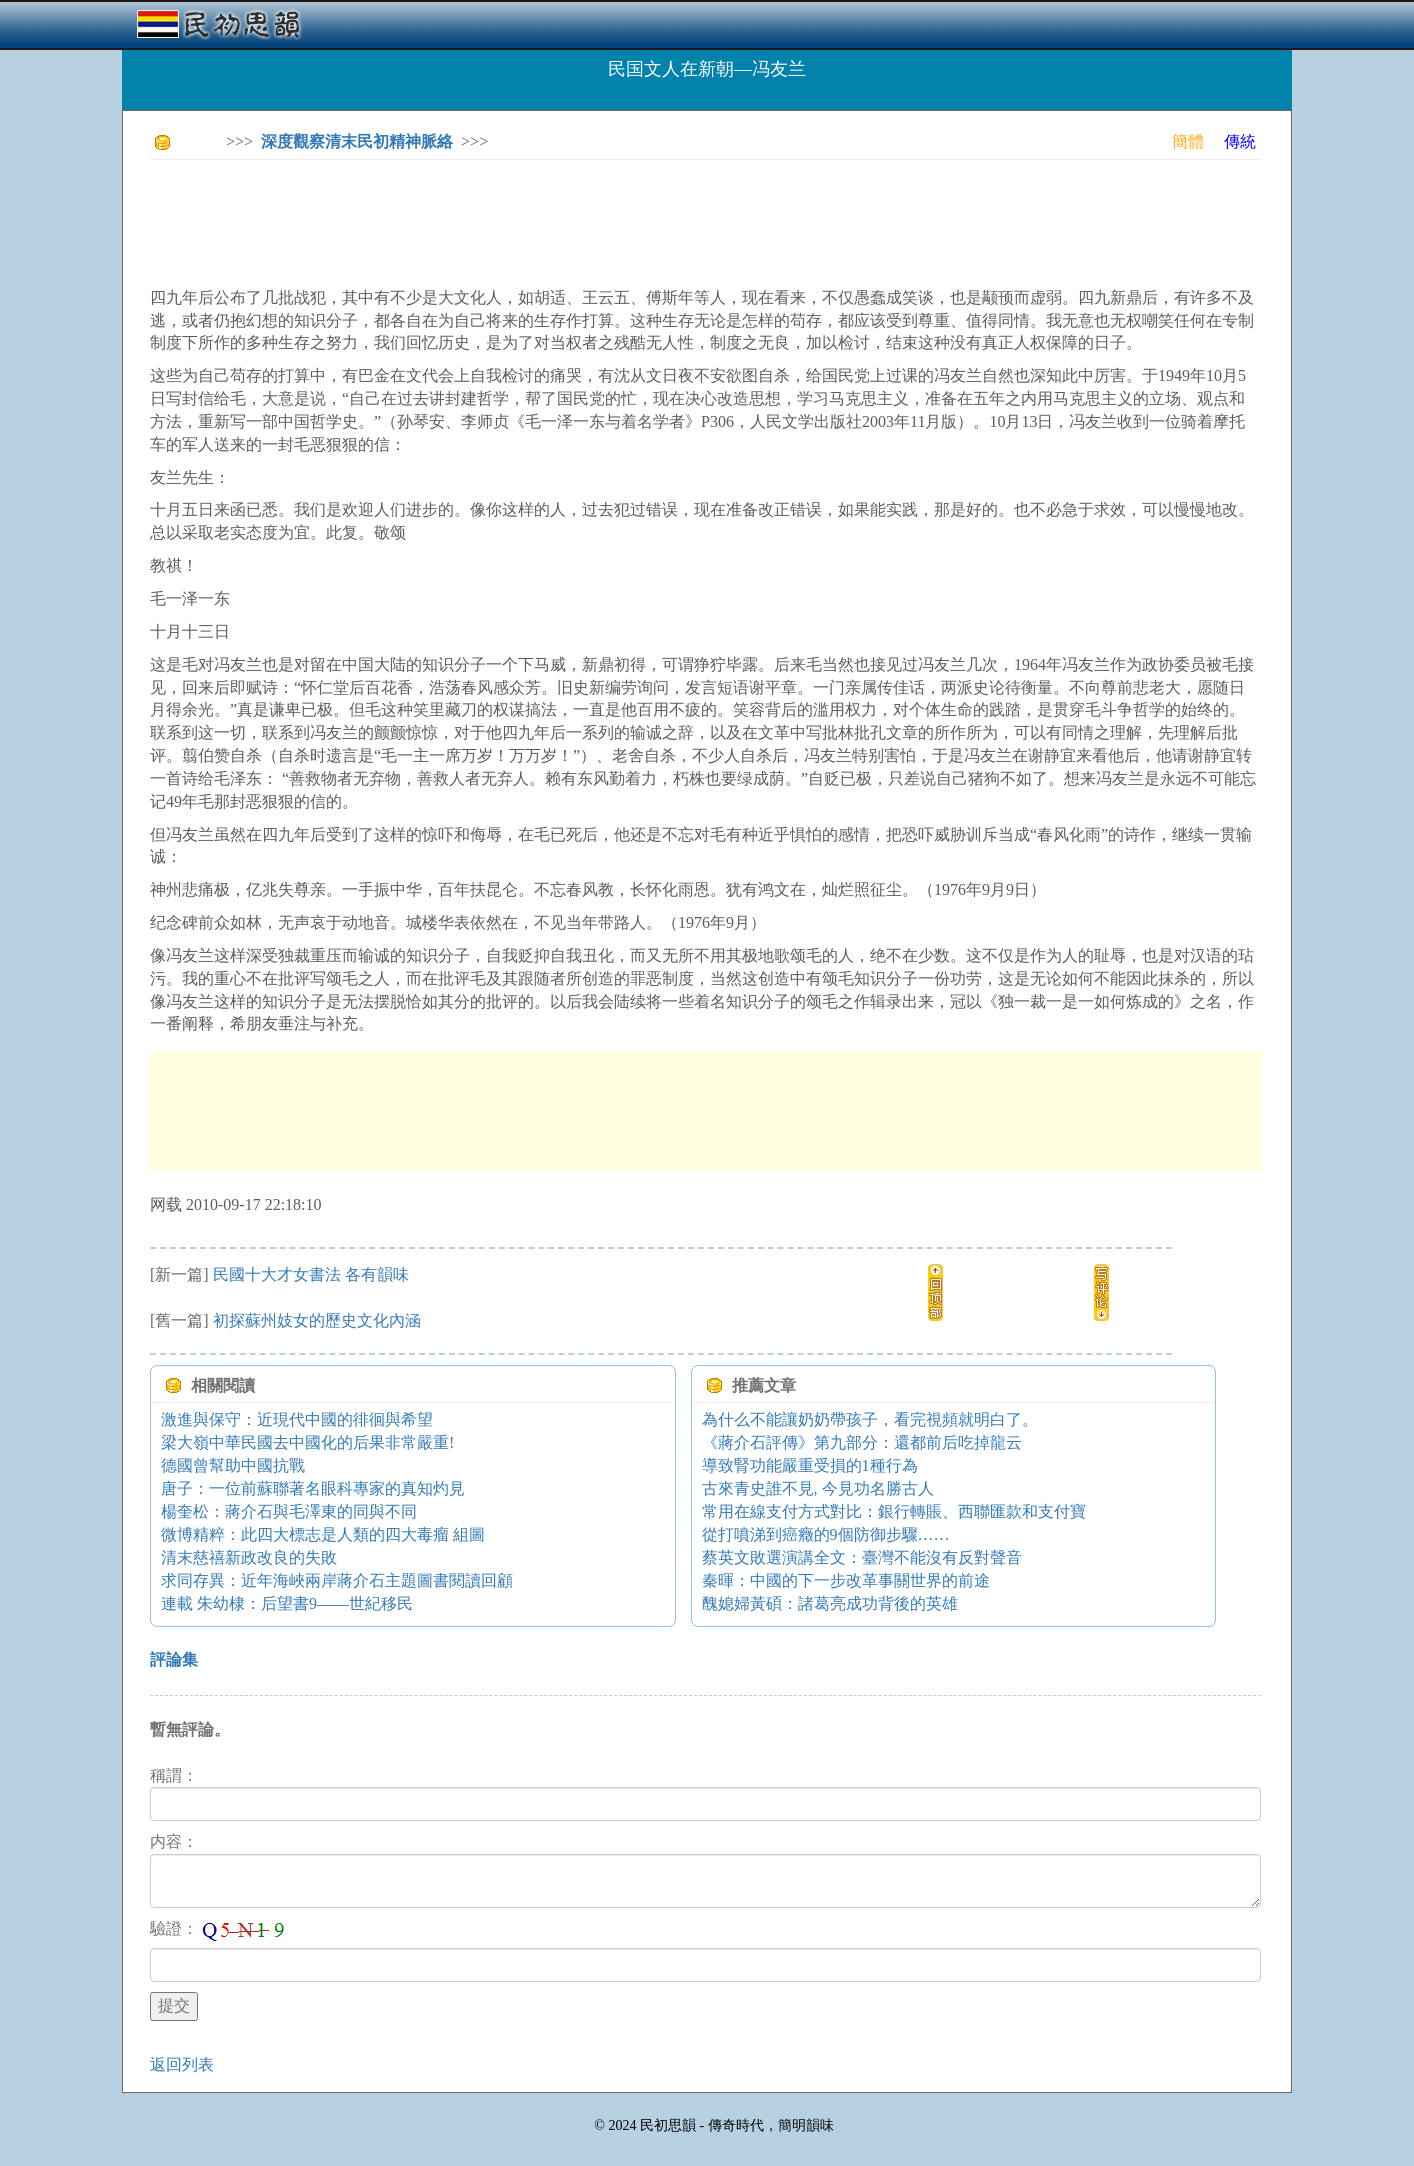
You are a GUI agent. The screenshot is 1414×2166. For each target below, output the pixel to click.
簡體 (1188, 141)
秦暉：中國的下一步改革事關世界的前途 (846, 1580)
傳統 (1240, 141)
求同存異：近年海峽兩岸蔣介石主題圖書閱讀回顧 (337, 1580)
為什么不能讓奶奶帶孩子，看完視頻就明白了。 (870, 1419)
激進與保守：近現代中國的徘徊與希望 (297, 1419)
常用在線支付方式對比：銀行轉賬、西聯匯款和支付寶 (894, 1511)
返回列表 (182, 2064)
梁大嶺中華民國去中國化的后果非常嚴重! (307, 1442)
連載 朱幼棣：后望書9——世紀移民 (287, 1603)
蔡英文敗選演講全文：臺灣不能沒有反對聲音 (862, 1557)
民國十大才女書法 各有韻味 (311, 1274)
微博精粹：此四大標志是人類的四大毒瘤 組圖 (323, 1534)
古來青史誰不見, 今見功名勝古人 (818, 1488)
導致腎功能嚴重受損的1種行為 (810, 1465)
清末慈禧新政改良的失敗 (249, 1557)
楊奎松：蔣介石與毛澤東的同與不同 (289, 1511)
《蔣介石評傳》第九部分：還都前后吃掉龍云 (862, 1442)
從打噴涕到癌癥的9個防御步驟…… (826, 1534)
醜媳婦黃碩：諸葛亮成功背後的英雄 (830, 1603)
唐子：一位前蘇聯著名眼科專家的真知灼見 (313, 1488)
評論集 (174, 1659)
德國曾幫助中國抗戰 (233, 1465)
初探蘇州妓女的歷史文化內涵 (317, 1320)
